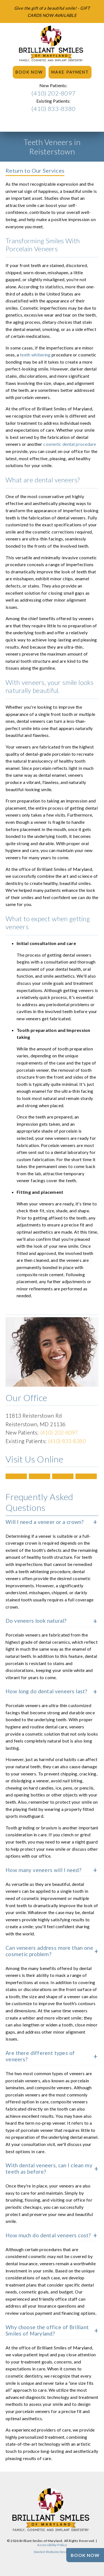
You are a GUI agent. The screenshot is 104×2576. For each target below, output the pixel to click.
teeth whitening (35, 354)
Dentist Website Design (52, 2552)
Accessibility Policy (52, 2545)
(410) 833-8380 (53, 108)
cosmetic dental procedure (69, 444)
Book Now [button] (29, 72)
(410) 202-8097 (53, 93)
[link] (52, 44)
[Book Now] (85, 2555)
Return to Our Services (35, 170)
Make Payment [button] (70, 72)
